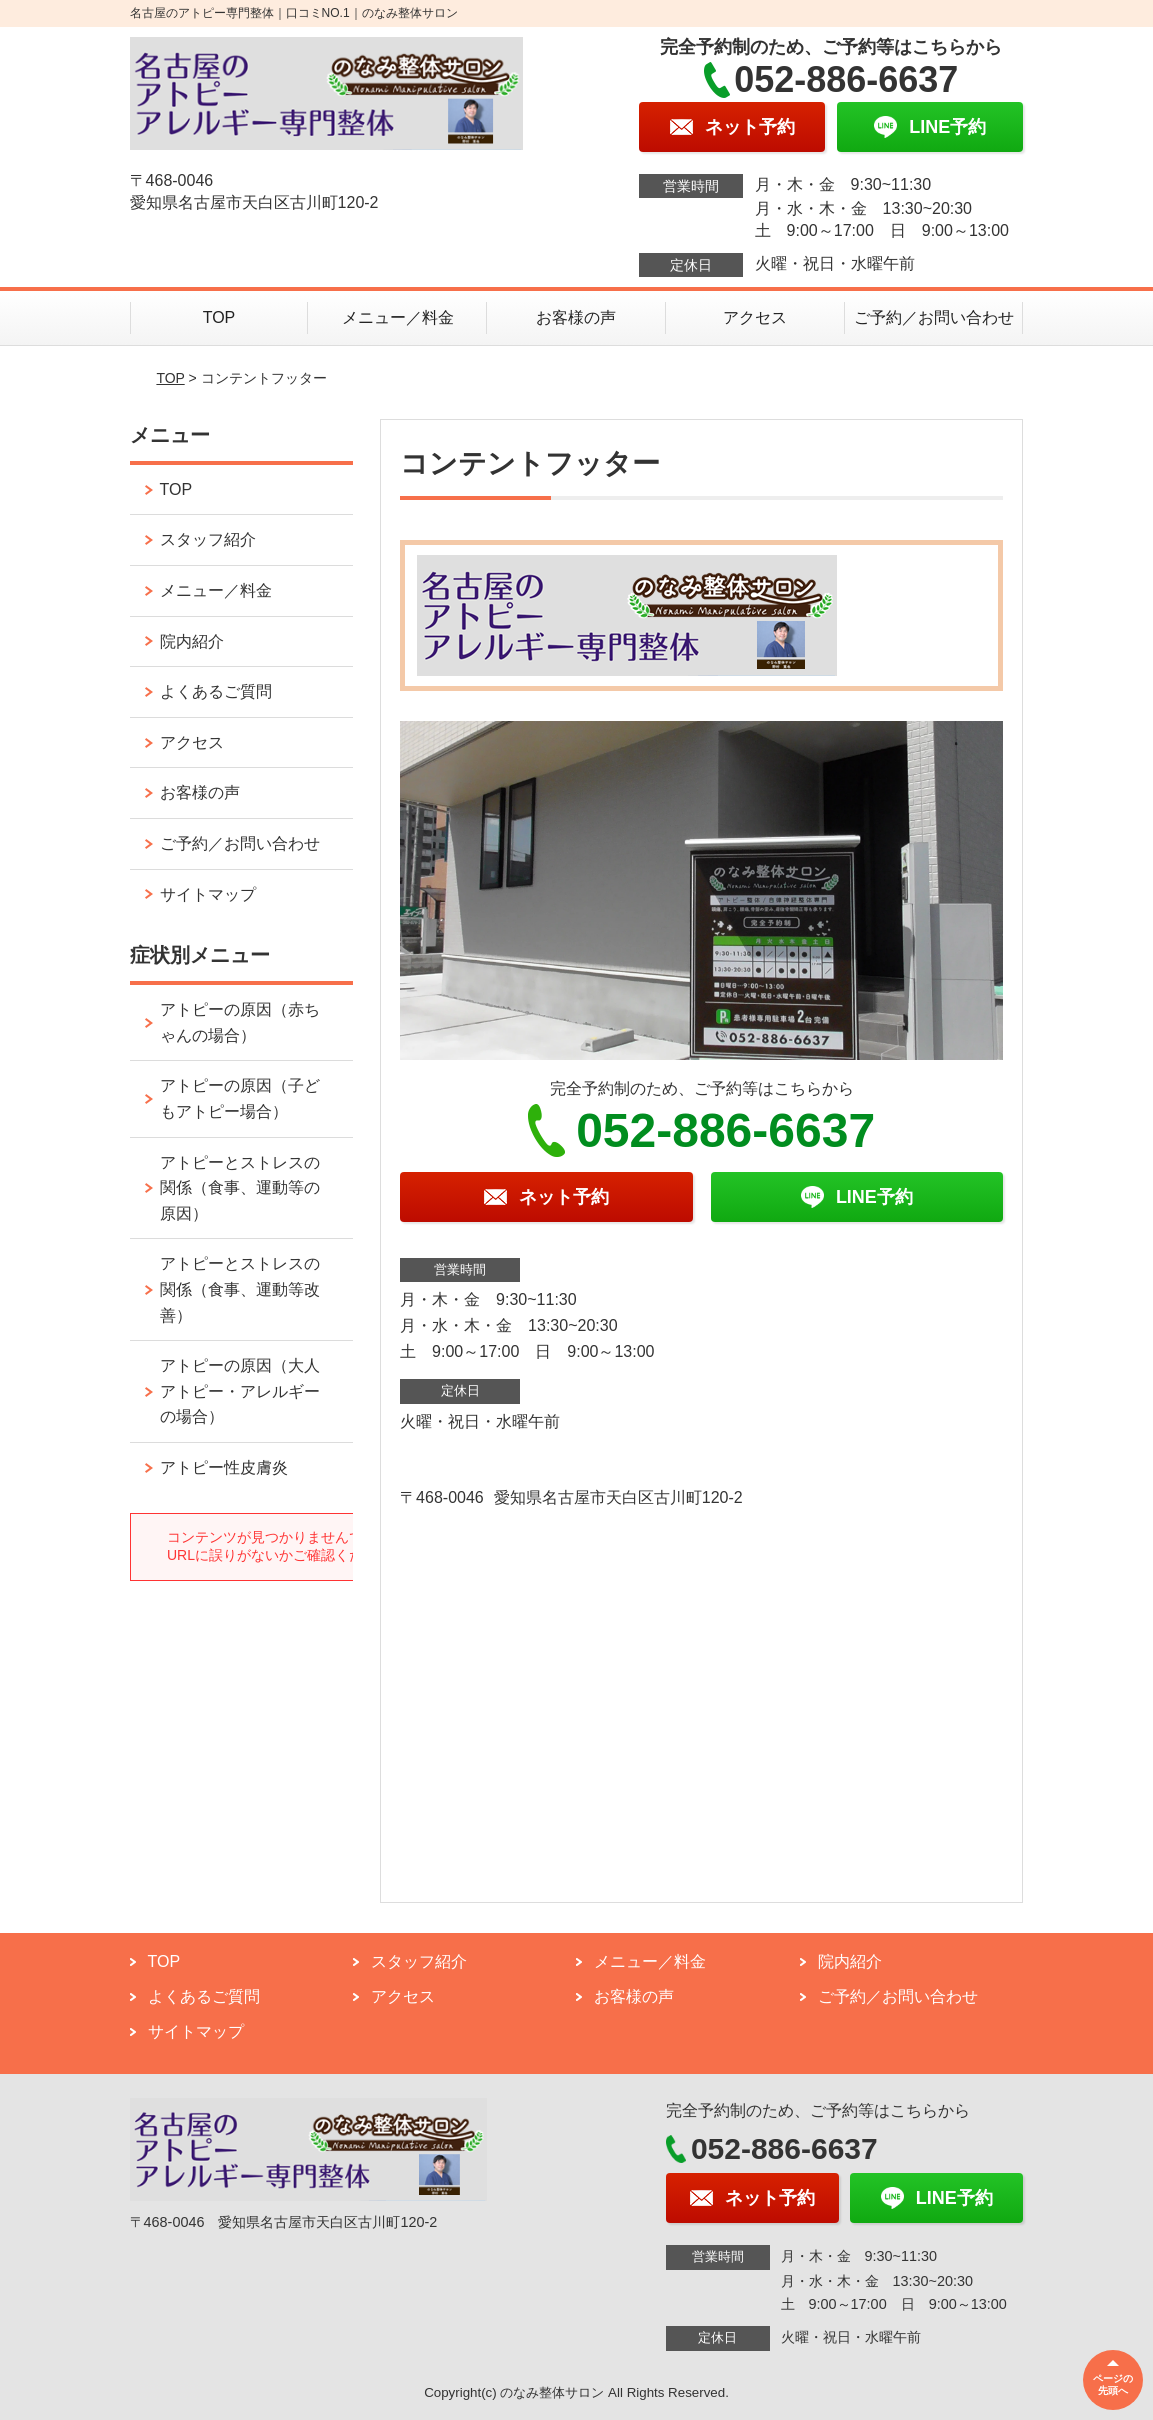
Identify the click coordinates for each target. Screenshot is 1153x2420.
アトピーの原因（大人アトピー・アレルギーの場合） (240, 1391)
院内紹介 (192, 641)
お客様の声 (576, 317)
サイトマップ (208, 894)
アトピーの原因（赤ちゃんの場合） (240, 1022)
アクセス (755, 317)
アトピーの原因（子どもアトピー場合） (240, 1098)
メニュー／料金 (398, 317)
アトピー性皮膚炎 (224, 1467)
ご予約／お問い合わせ (934, 317)
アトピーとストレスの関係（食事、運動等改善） (240, 1289)
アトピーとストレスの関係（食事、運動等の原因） (240, 1188)
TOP (219, 317)
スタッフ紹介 (208, 539)
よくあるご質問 (216, 691)
